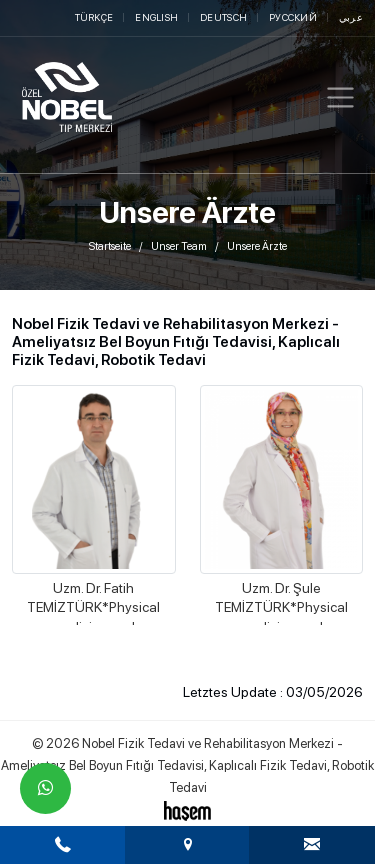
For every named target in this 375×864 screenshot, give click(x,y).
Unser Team (179, 246)
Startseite (110, 246)
